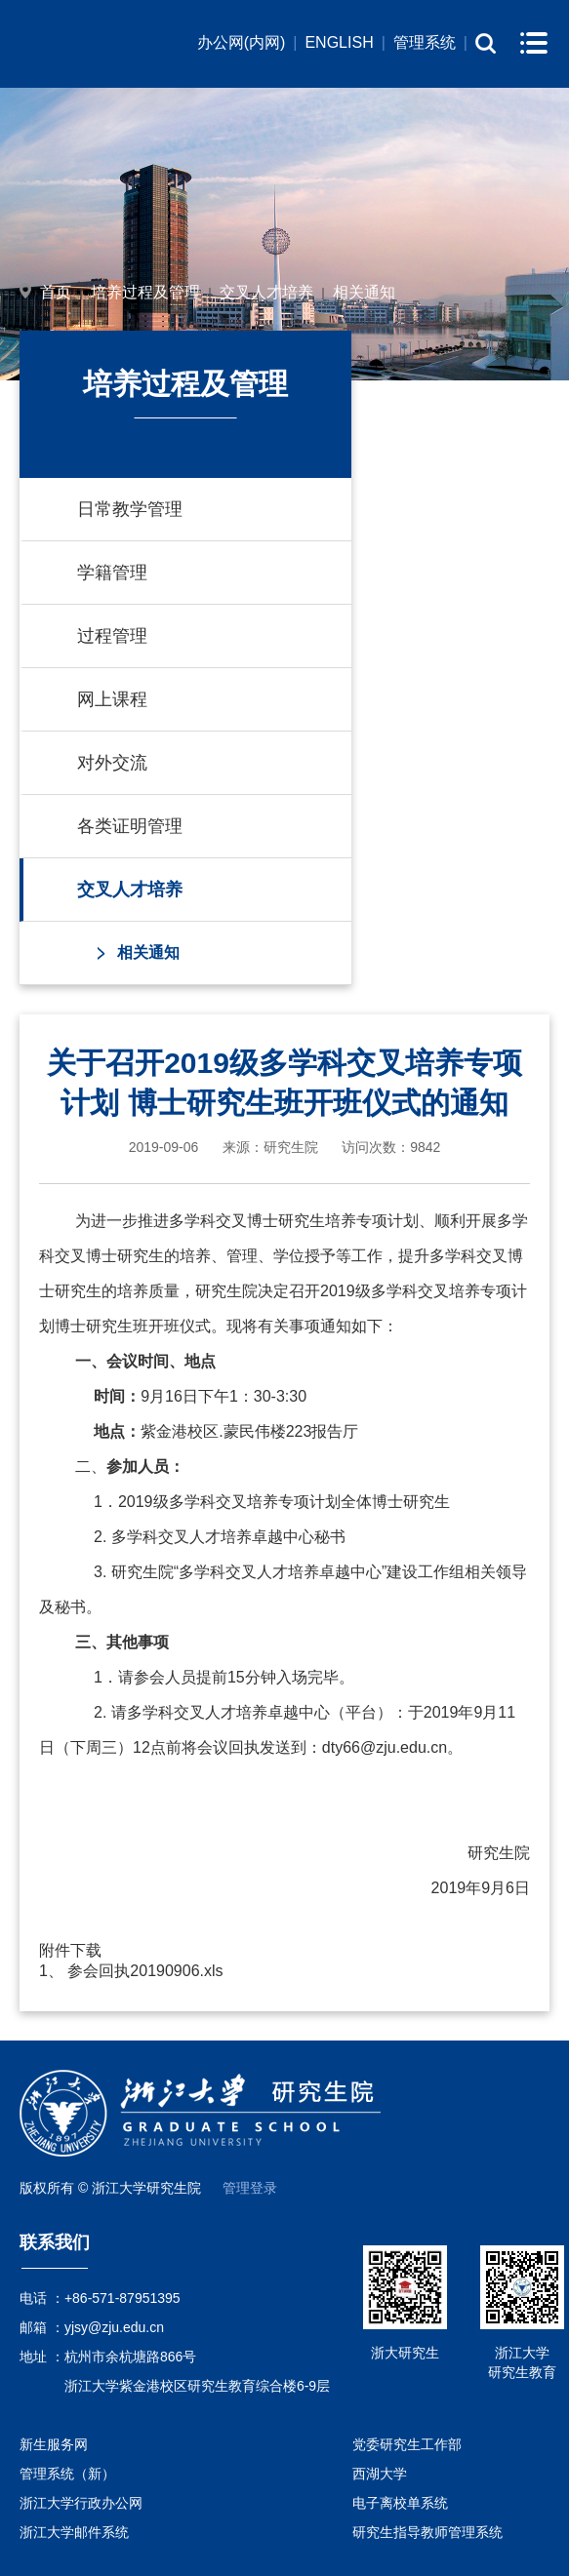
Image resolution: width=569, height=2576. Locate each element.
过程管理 (112, 636)
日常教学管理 (130, 509)
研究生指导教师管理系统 (427, 2532)
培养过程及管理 (145, 292)
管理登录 (250, 2188)
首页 (55, 292)
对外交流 (112, 763)
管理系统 (424, 42)
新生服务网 (54, 2444)
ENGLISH (339, 42)
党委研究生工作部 (407, 2444)
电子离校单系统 (400, 2503)
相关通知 (364, 292)
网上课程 (112, 699)
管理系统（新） (67, 2473)
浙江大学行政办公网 (81, 2503)
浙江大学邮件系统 (74, 2532)
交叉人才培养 (266, 292)
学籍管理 (112, 572)
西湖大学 (379, 2473)
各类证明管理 (130, 826)
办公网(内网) (241, 42)
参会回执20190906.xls (145, 1970)
